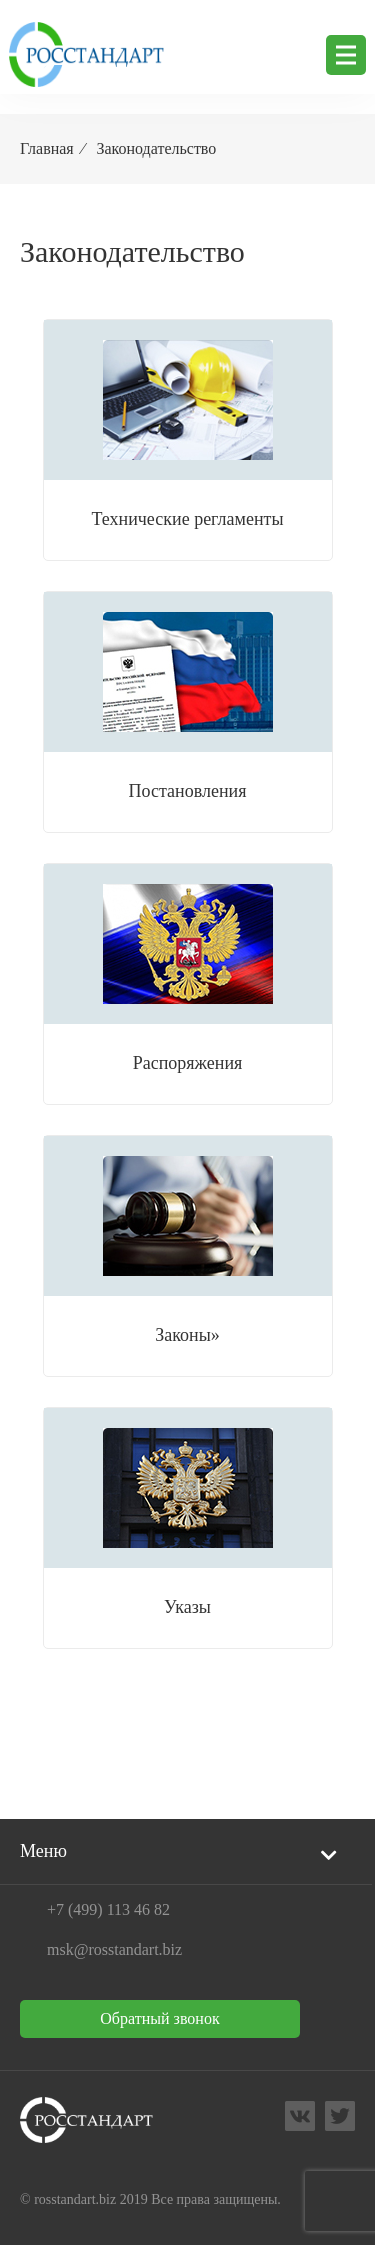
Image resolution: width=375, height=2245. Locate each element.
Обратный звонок (159, 2018)
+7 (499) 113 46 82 (108, 1909)
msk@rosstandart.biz (114, 1949)
